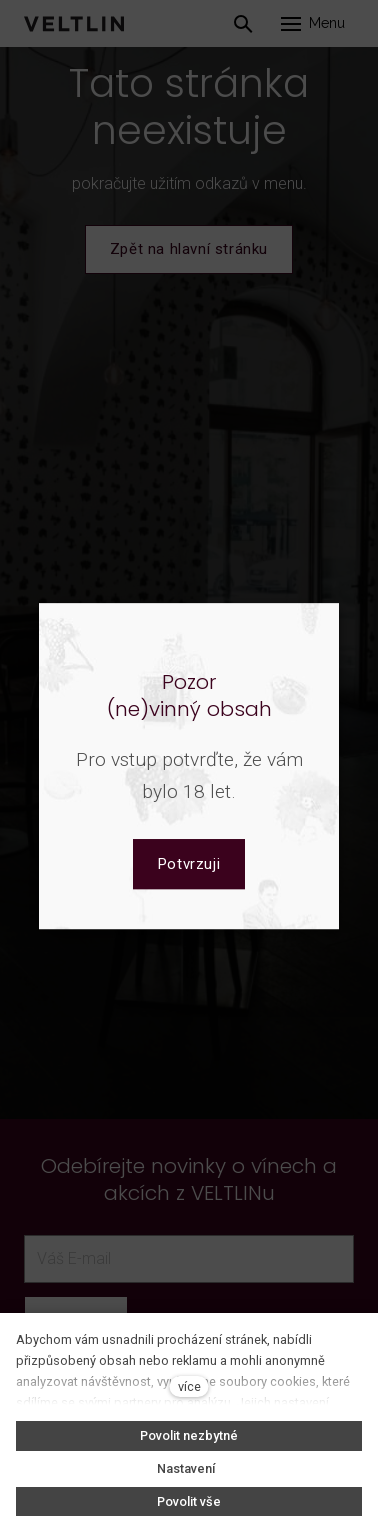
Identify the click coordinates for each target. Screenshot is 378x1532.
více (189, 1386)
